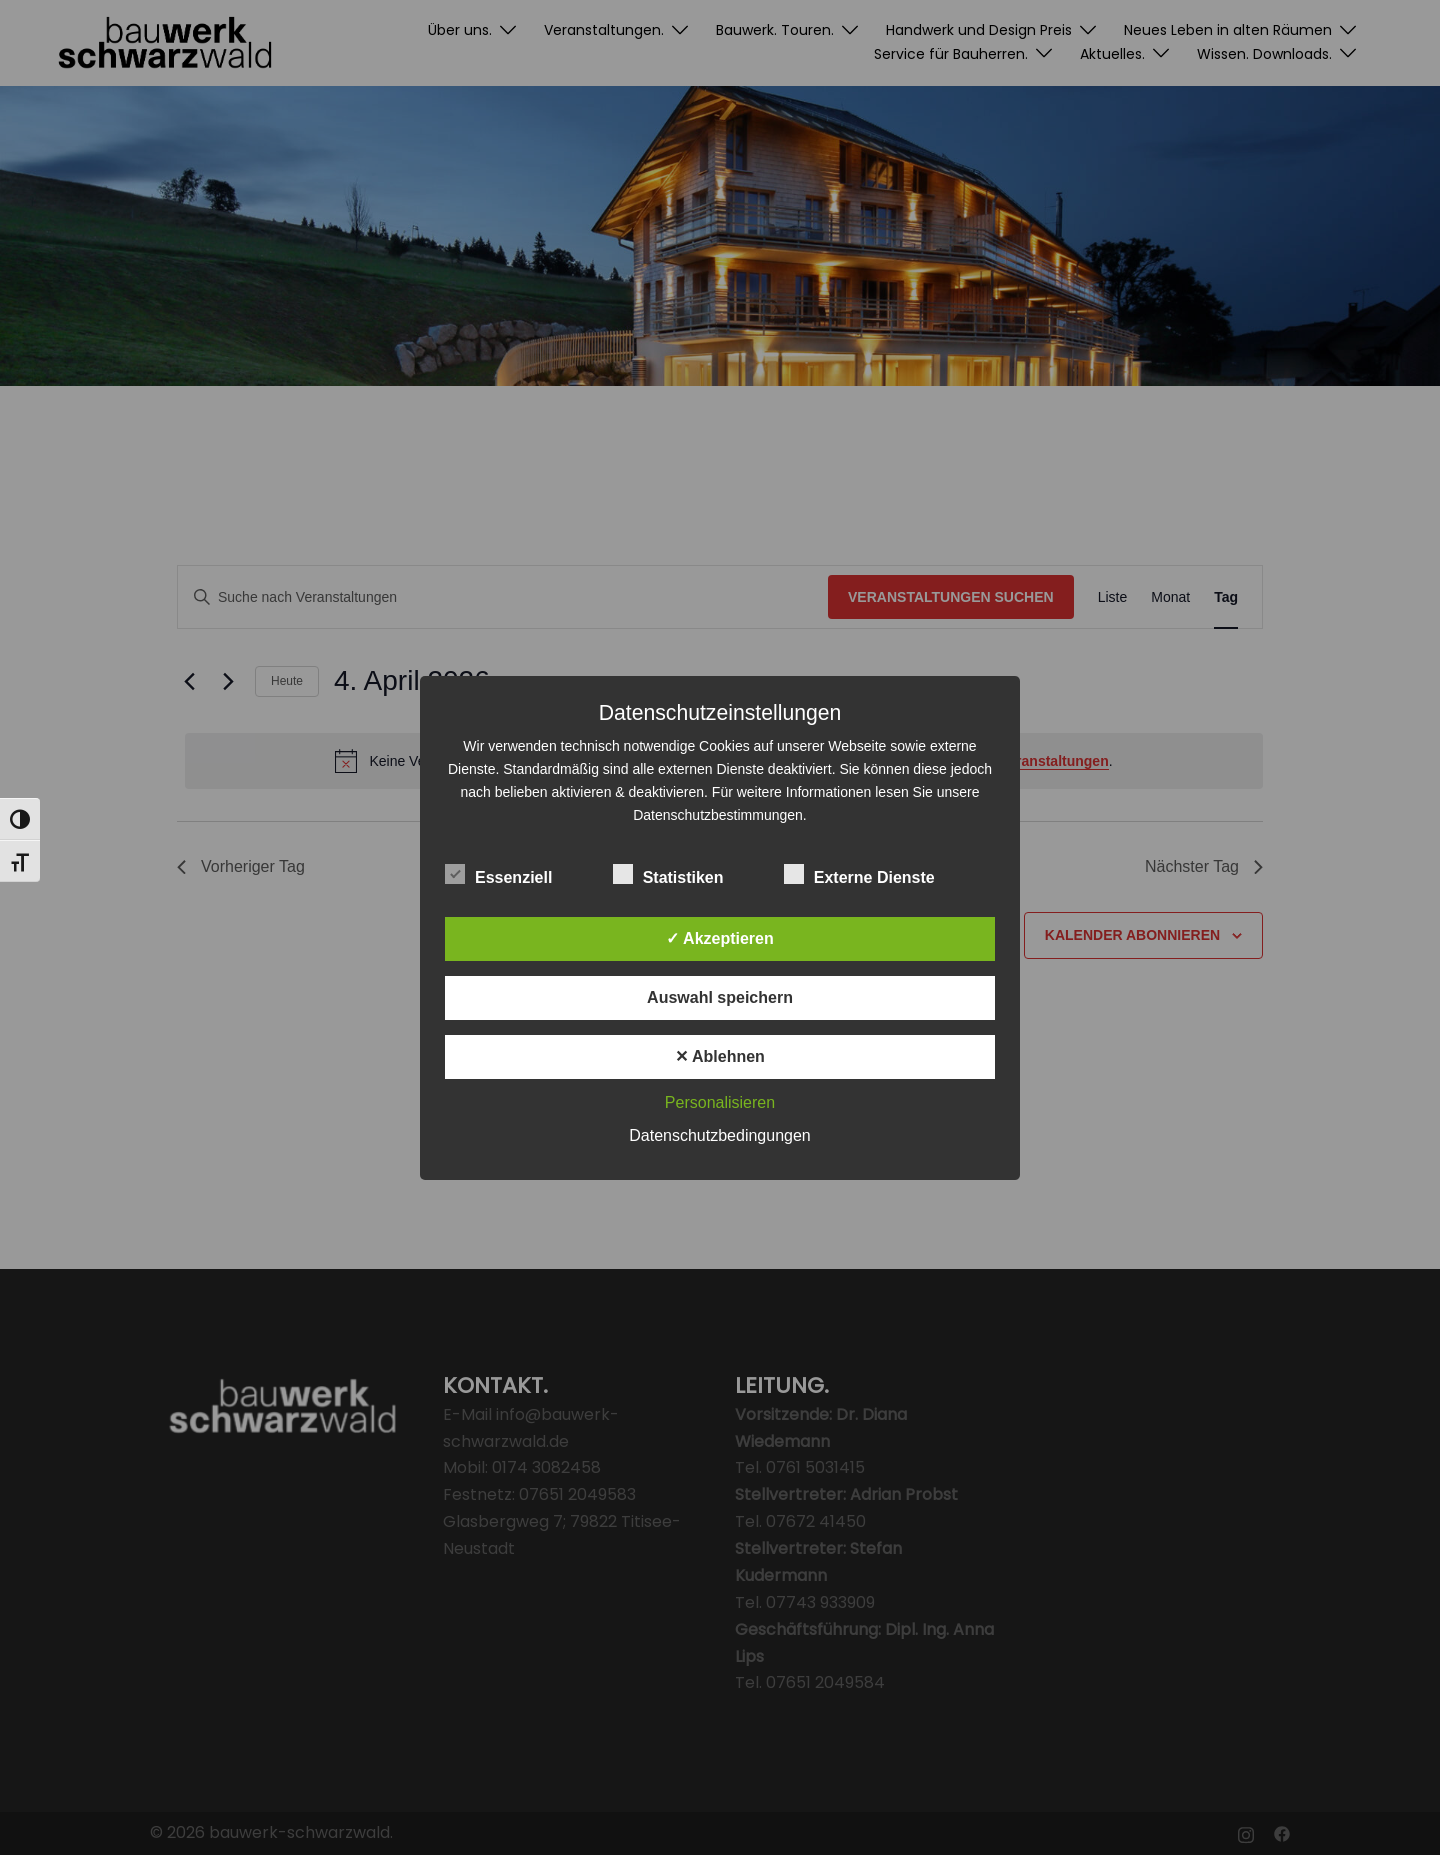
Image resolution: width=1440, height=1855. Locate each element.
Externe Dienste (859, 875)
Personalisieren (720, 1102)
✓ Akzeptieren (720, 938)
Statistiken (668, 875)
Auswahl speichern (720, 997)
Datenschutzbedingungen (719, 1135)
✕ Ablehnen (720, 1056)
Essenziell (498, 875)
